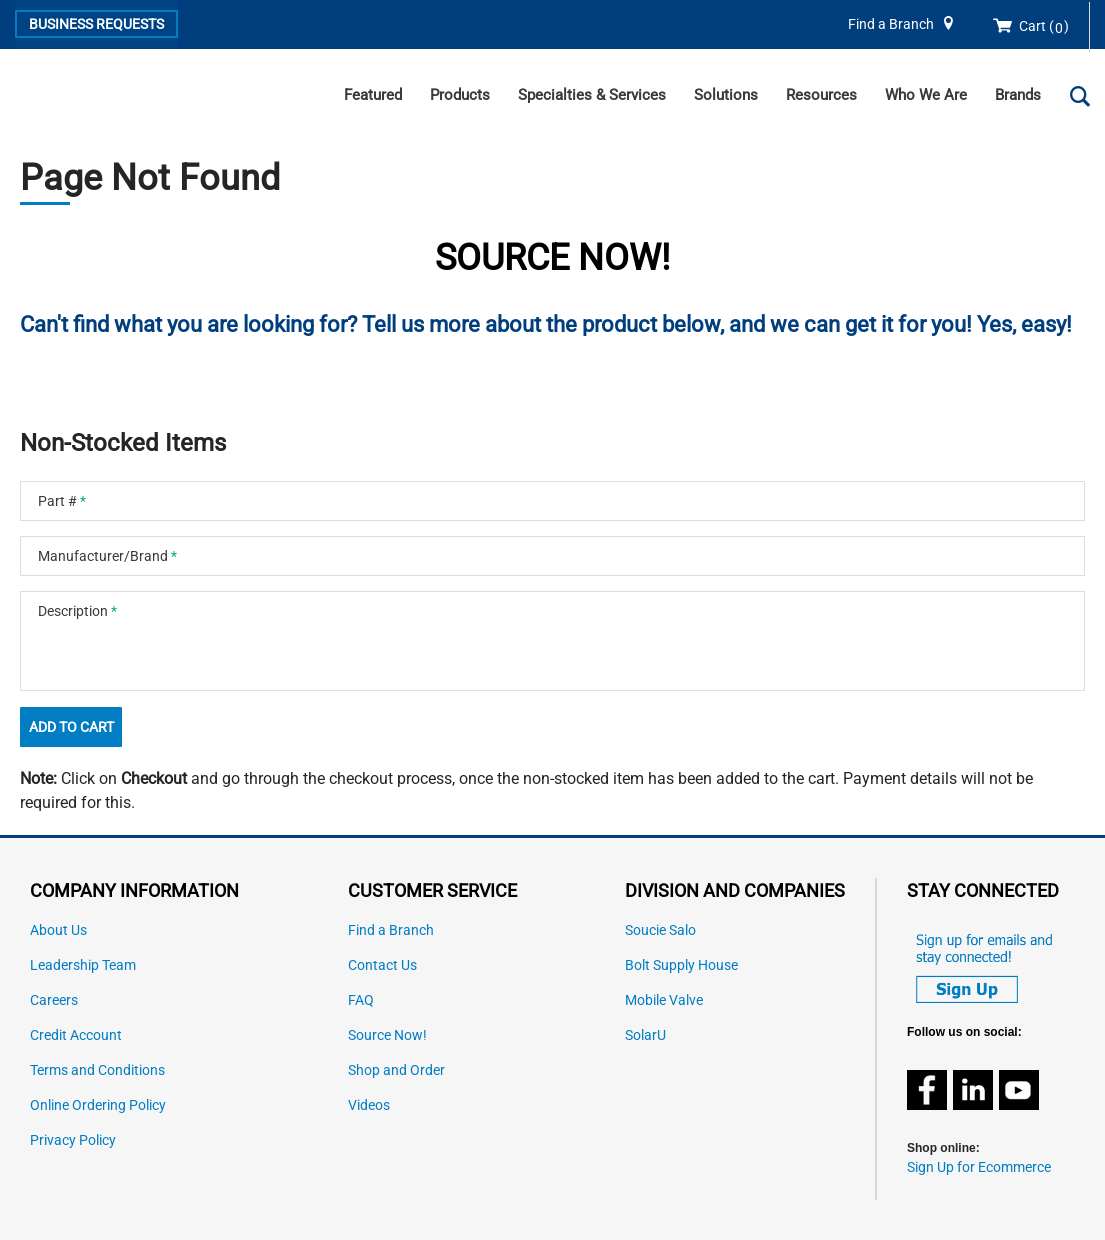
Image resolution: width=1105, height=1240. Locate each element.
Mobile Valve (664, 1000)
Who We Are (926, 95)
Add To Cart (71, 727)
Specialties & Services (592, 95)
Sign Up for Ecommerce (979, 1167)
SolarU (645, 1035)
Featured (373, 95)
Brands (1018, 95)
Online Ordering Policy (98, 1105)
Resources (821, 95)
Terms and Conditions (97, 1070)
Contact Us (382, 965)
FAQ (361, 1000)
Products (460, 95)
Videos (369, 1105)
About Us (58, 930)
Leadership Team (83, 965)
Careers (54, 1000)
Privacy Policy (73, 1140)
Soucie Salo (660, 930)
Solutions (726, 95)
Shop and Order (396, 1070)
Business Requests (96, 24)
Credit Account (76, 1035)
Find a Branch (891, 24)
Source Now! (387, 1035)
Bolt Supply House (681, 965)
